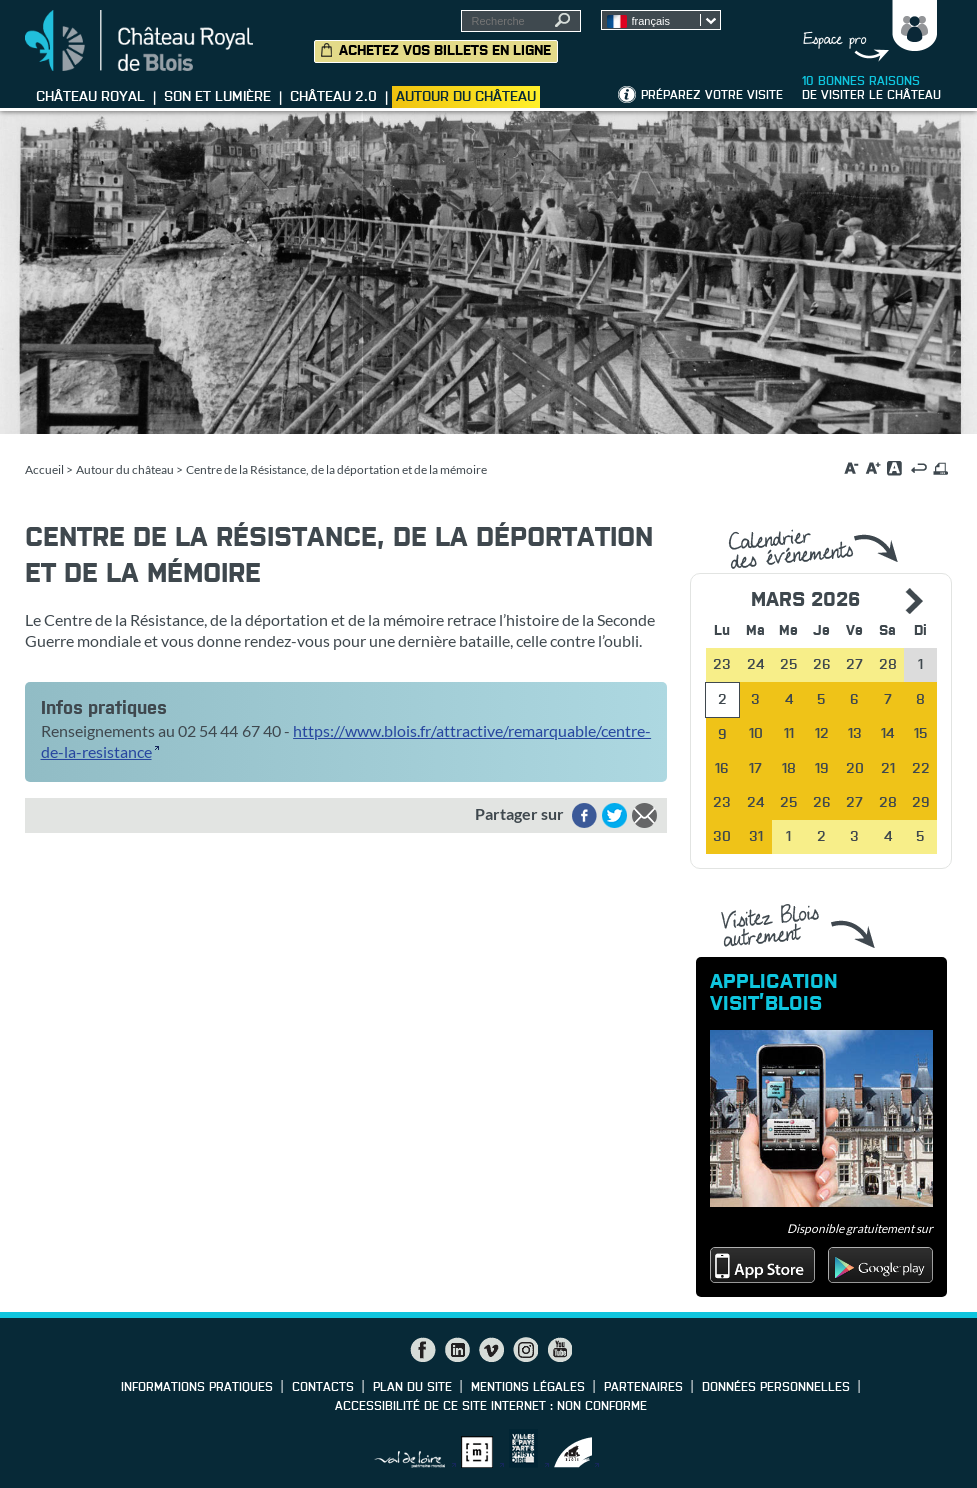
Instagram (525, 1350)
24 (755, 803)
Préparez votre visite (712, 96)
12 (822, 734)
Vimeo (491, 1350)
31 (756, 837)
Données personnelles (776, 1388)
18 (789, 769)
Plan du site (412, 1388)
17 (755, 769)
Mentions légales (528, 1388)
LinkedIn (457, 1350)
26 (822, 803)
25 (789, 803)
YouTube (559, 1350)
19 (822, 769)
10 (756, 734)
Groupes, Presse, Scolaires (865, 31)
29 (921, 803)
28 (888, 803)
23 (722, 803)
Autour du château (125, 469)
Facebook (423, 1350)
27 (854, 803)
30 (722, 837)
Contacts (323, 1388)
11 (789, 734)
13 (855, 734)
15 (921, 734)
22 (921, 769)
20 (855, 769)
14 (887, 734)
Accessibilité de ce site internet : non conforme (491, 1407)
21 (888, 769)
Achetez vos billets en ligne (445, 51)
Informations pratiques (197, 1388)
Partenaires (643, 1388)
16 (722, 769)
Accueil (44, 469)
